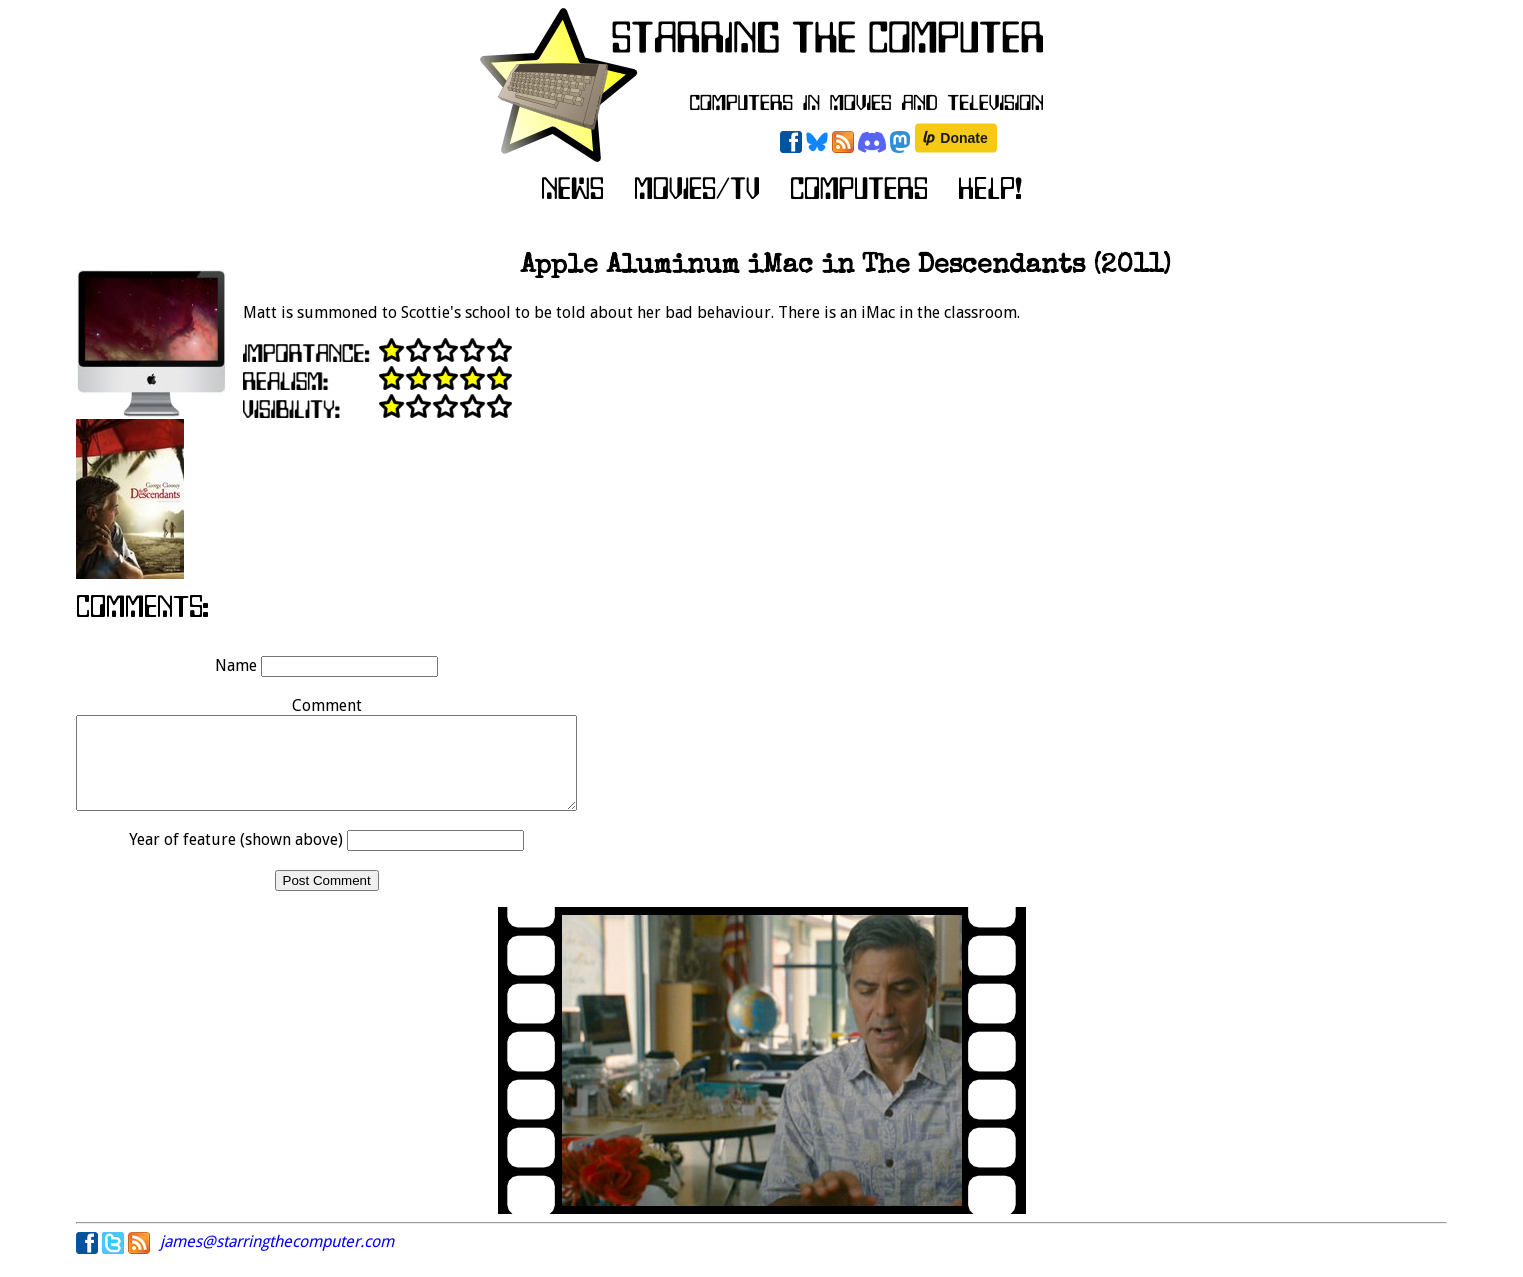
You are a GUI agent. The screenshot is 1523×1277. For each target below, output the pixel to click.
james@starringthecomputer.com (277, 1259)
